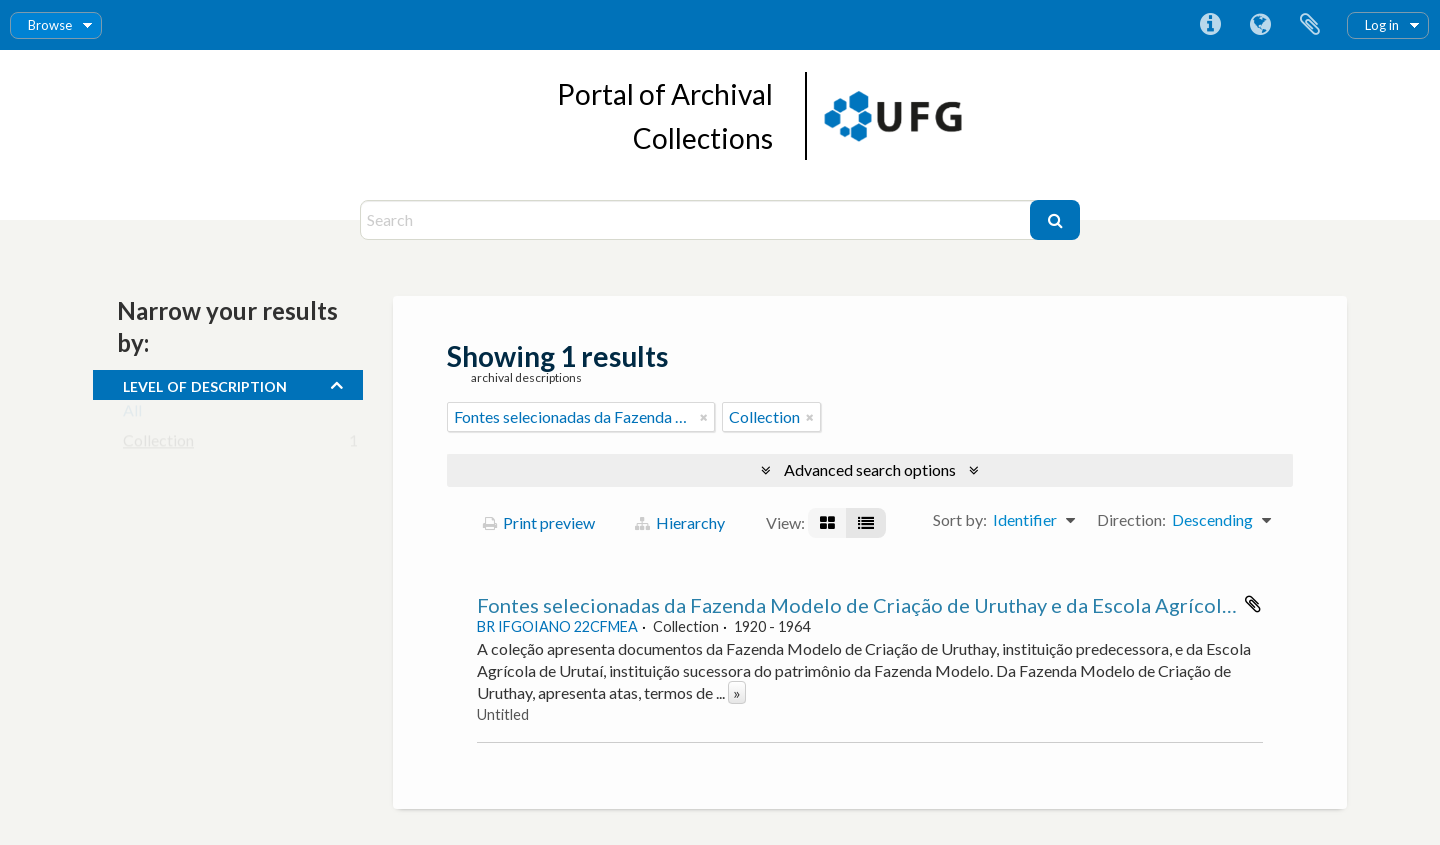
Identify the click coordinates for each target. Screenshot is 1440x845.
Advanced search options (870, 469)
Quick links (1210, 25)
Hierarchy (680, 522)
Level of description (205, 384)
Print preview (539, 522)
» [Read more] (737, 692)
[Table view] (866, 523)
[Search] (697, 220)
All (132, 414)
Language (1260, 25)
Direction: (1131, 519)
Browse (50, 25)
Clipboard (1310, 25)
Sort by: (960, 519)
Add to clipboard (1253, 604)
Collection (158, 444)
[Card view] (827, 523)
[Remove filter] (704, 417)
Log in (1382, 25)
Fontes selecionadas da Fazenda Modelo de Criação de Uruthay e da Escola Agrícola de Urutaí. (901, 605)
